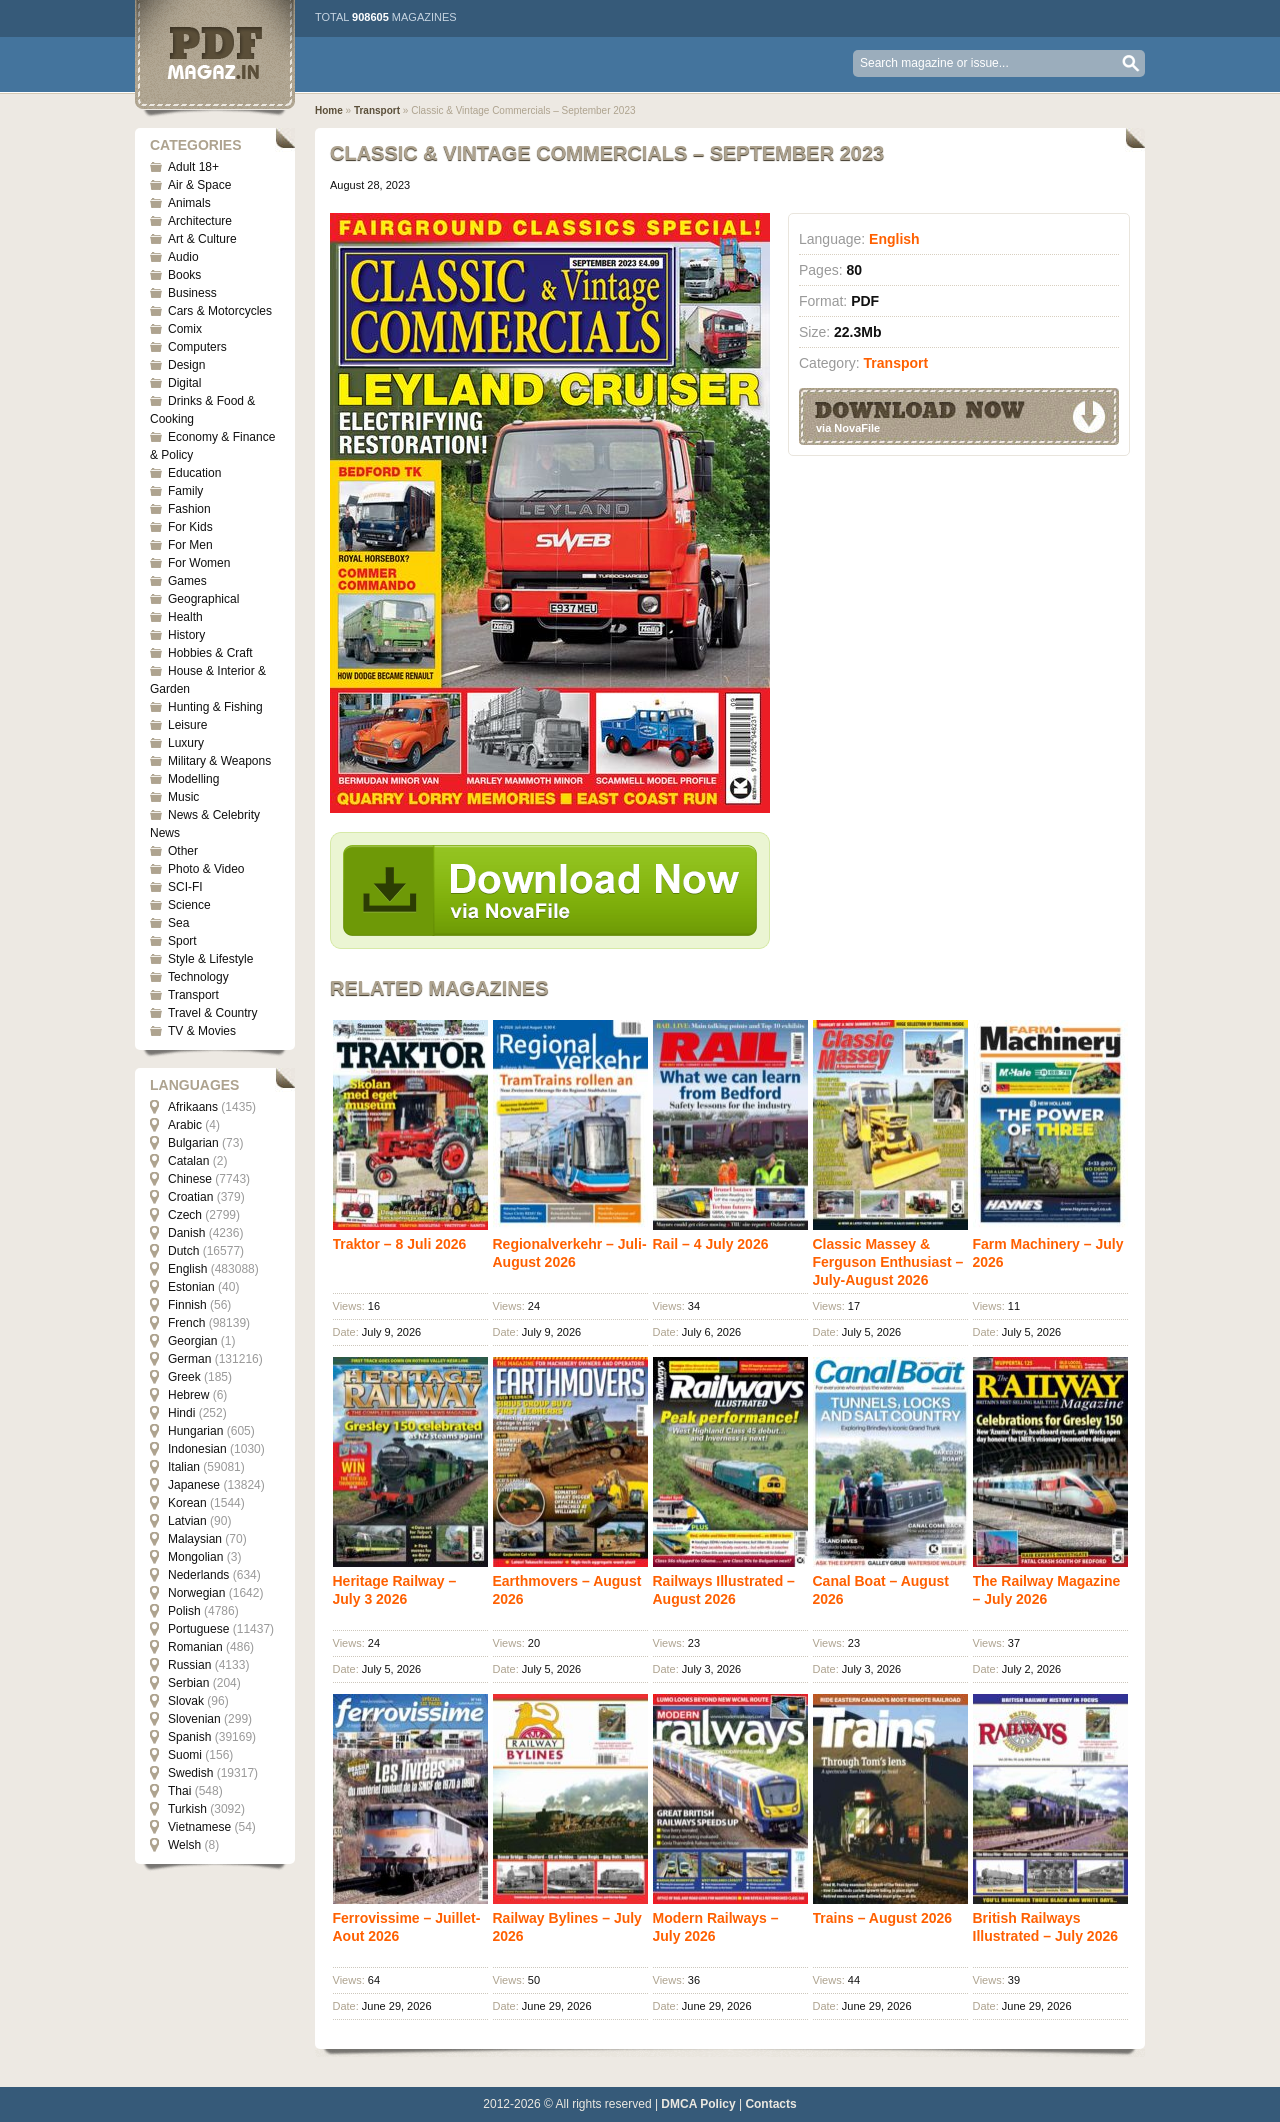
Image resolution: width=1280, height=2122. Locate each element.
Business (192, 293)
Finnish (187, 1305)
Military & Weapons (219, 761)
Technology (198, 977)
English (187, 1269)
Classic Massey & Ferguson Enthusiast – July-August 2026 (888, 1262)
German (189, 1359)
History (186, 635)
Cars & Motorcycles (220, 311)
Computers (197, 347)
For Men (190, 545)
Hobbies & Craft (210, 653)
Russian (189, 1665)
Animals (189, 203)
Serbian (188, 1683)
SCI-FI (185, 887)
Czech (185, 1215)
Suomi (185, 1755)
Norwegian (196, 1593)
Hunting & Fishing (215, 707)
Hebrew (188, 1395)
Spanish (189, 1737)
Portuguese (198, 1629)
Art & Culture (202, 239)
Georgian (192, 1341)
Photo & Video (206, 869)
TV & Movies (202, 1031)
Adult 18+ (193, 167)
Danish (186, 1233)
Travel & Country (213, 1013)
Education (194, 473)
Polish (184, 1611)
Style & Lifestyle (210, 959)
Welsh (184, 1845)
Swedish (190, 1773)
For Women (199, 563)
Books (184, 275)
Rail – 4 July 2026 (711, 1244)
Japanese (194, 1485)
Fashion (189, 509)
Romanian (195, 1647)
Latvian (187, 1521)
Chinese (190, 1179)
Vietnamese (199, 1827)
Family (185, 491)
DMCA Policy (698, 2104)
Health (185, 617)
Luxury (186, 743)
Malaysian (195, 1539)
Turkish (187, 1809)
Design (186, 365)
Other (183, 851)
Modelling (193, 779)
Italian (184, 1467)
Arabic (185, 1125)
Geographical (203, 599)
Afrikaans (193, 1107)
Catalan (188, 1161)
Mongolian (195, 1557)
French (186, 1323)
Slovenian (194, 1719)
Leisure (187, 725)
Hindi (181, 1413)
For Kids (190, 527)
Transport (193, 995)
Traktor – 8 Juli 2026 (400, 1244)
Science (189, 905)
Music (183, 797)
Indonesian (197, 1449)
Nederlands (198, 1575)
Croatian (190, 1197)
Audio (183, 257)
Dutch (183, 1251)
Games (187, 581)
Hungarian (195, 1431)
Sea (178, 923)
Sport (182, 941)
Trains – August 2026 (883, 1918)
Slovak (186, 1701)
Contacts (770, 2104)
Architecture (200, 221)
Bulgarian (193, 1143)
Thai (179, 1791)
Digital (184, 383)
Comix (185, 329)
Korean (187, 1503)
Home (329, 110)
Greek (184, 1377)
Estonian (191, 1287)
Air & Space (199, 185)
